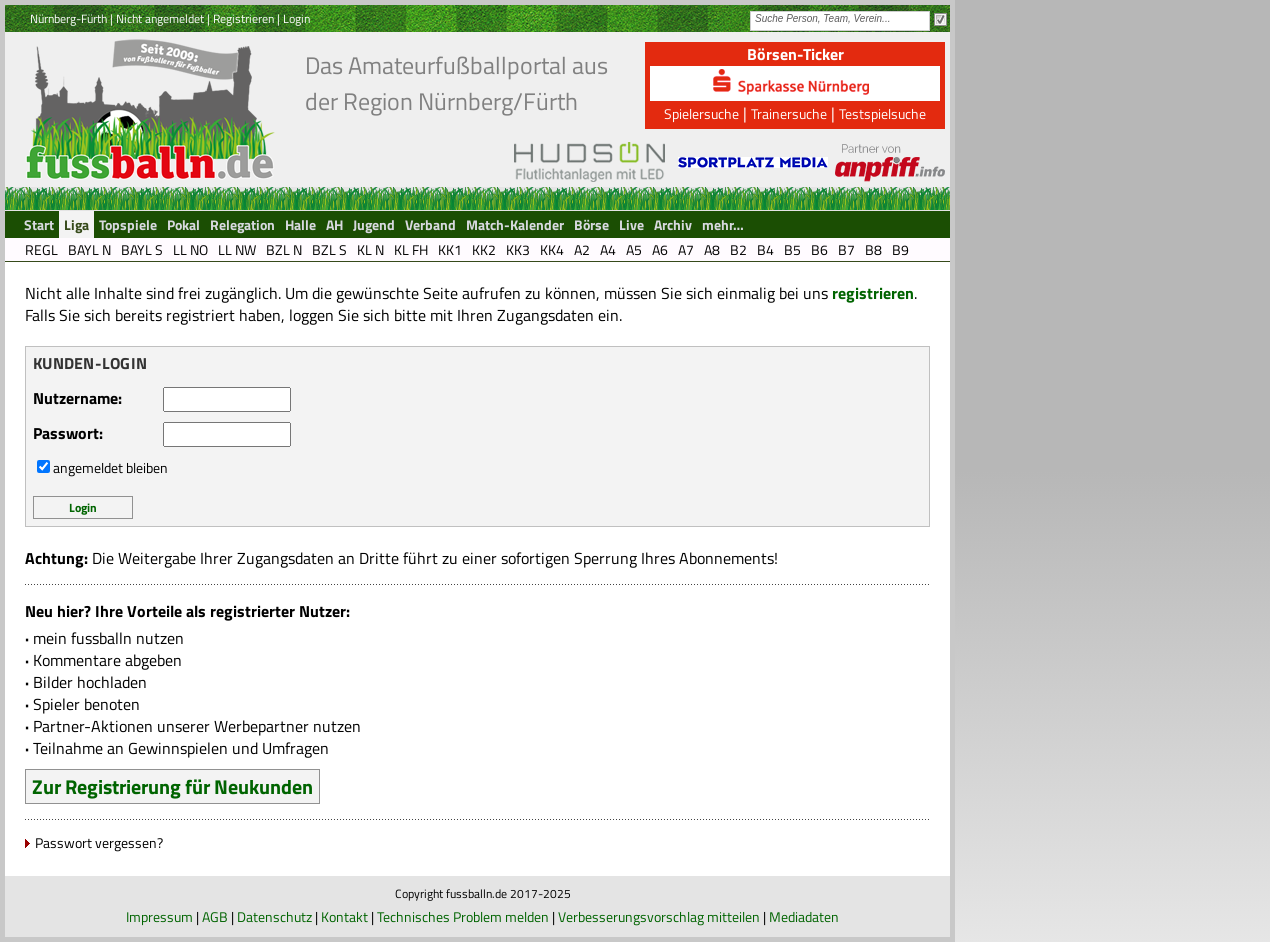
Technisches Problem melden (463, 916)
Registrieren (243, 18)
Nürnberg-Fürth (68, 18)
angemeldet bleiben (110, 467)
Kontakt (344, 916)
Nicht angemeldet (160, 18)
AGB (215, 916)
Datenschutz (274, 916)
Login (296, 18)
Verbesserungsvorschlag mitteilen (659, 916)
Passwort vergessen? (99, 842)
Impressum (159, 916)
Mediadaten (804, 916)
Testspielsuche (882, 113)
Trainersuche (789, 113)
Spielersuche (701, 113)
